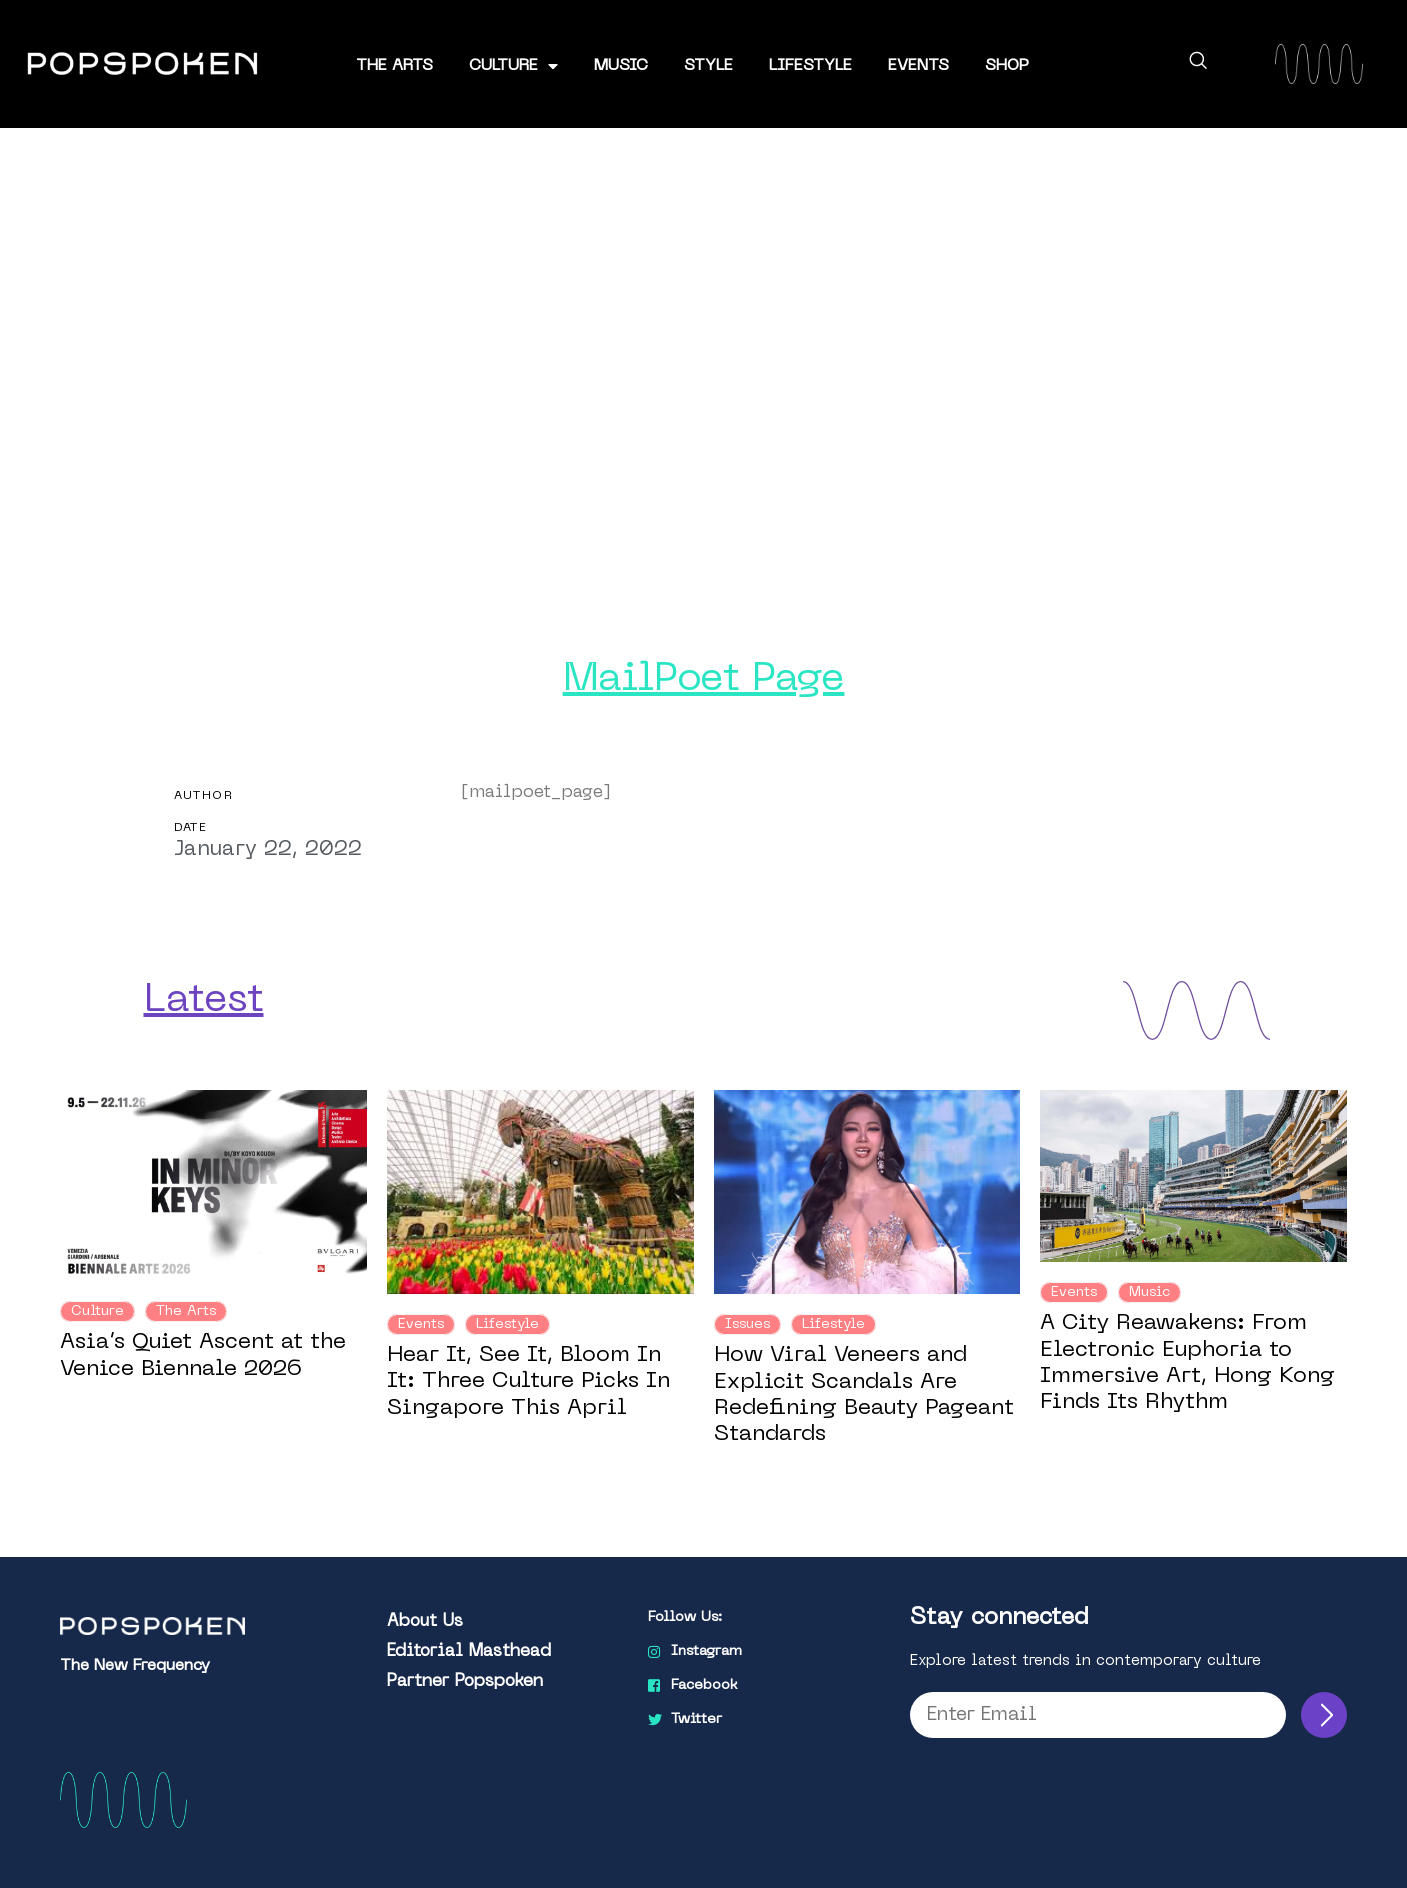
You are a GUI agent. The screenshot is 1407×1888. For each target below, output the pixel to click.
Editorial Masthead (469, 1651)
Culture (513, 66)
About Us (425, 1621)
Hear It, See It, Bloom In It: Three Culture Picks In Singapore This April (528, 1382)
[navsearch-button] (1198, 64)
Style (708, 66)
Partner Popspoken (465, 1681)
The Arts (394, 66)
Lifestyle (810, 66)
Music (621, 66)
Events (918, 66)
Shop (1007, 66)
